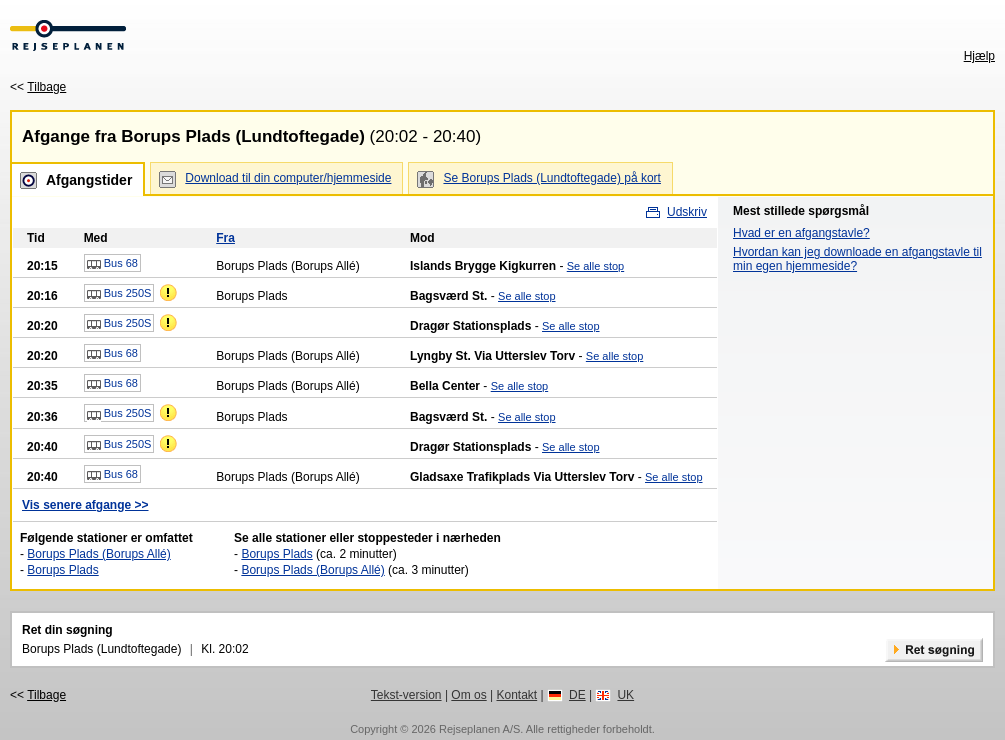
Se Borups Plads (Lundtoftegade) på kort (551, 178)
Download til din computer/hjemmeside (288, 178)
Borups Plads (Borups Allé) (98, 554)
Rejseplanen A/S (479, 729)
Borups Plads (62, 570)
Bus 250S (119, 294)
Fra (225, 238)
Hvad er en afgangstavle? (801, 233)
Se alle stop (595, 266)
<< (38, 87)
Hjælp (979, 56)
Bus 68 (112, 264)
